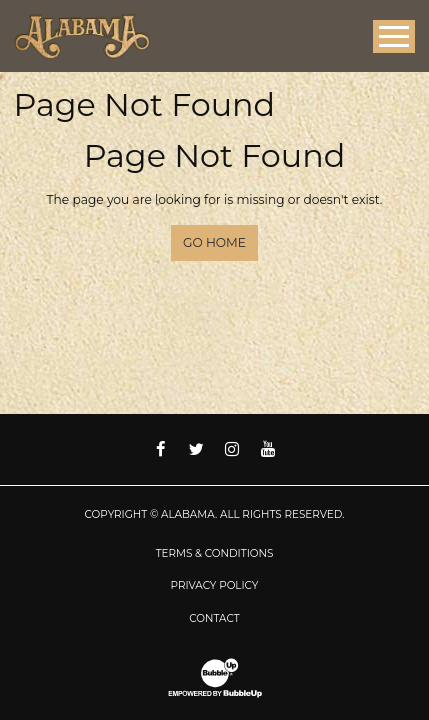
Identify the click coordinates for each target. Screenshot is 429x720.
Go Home (214, 242)
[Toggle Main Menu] (394, 36)
